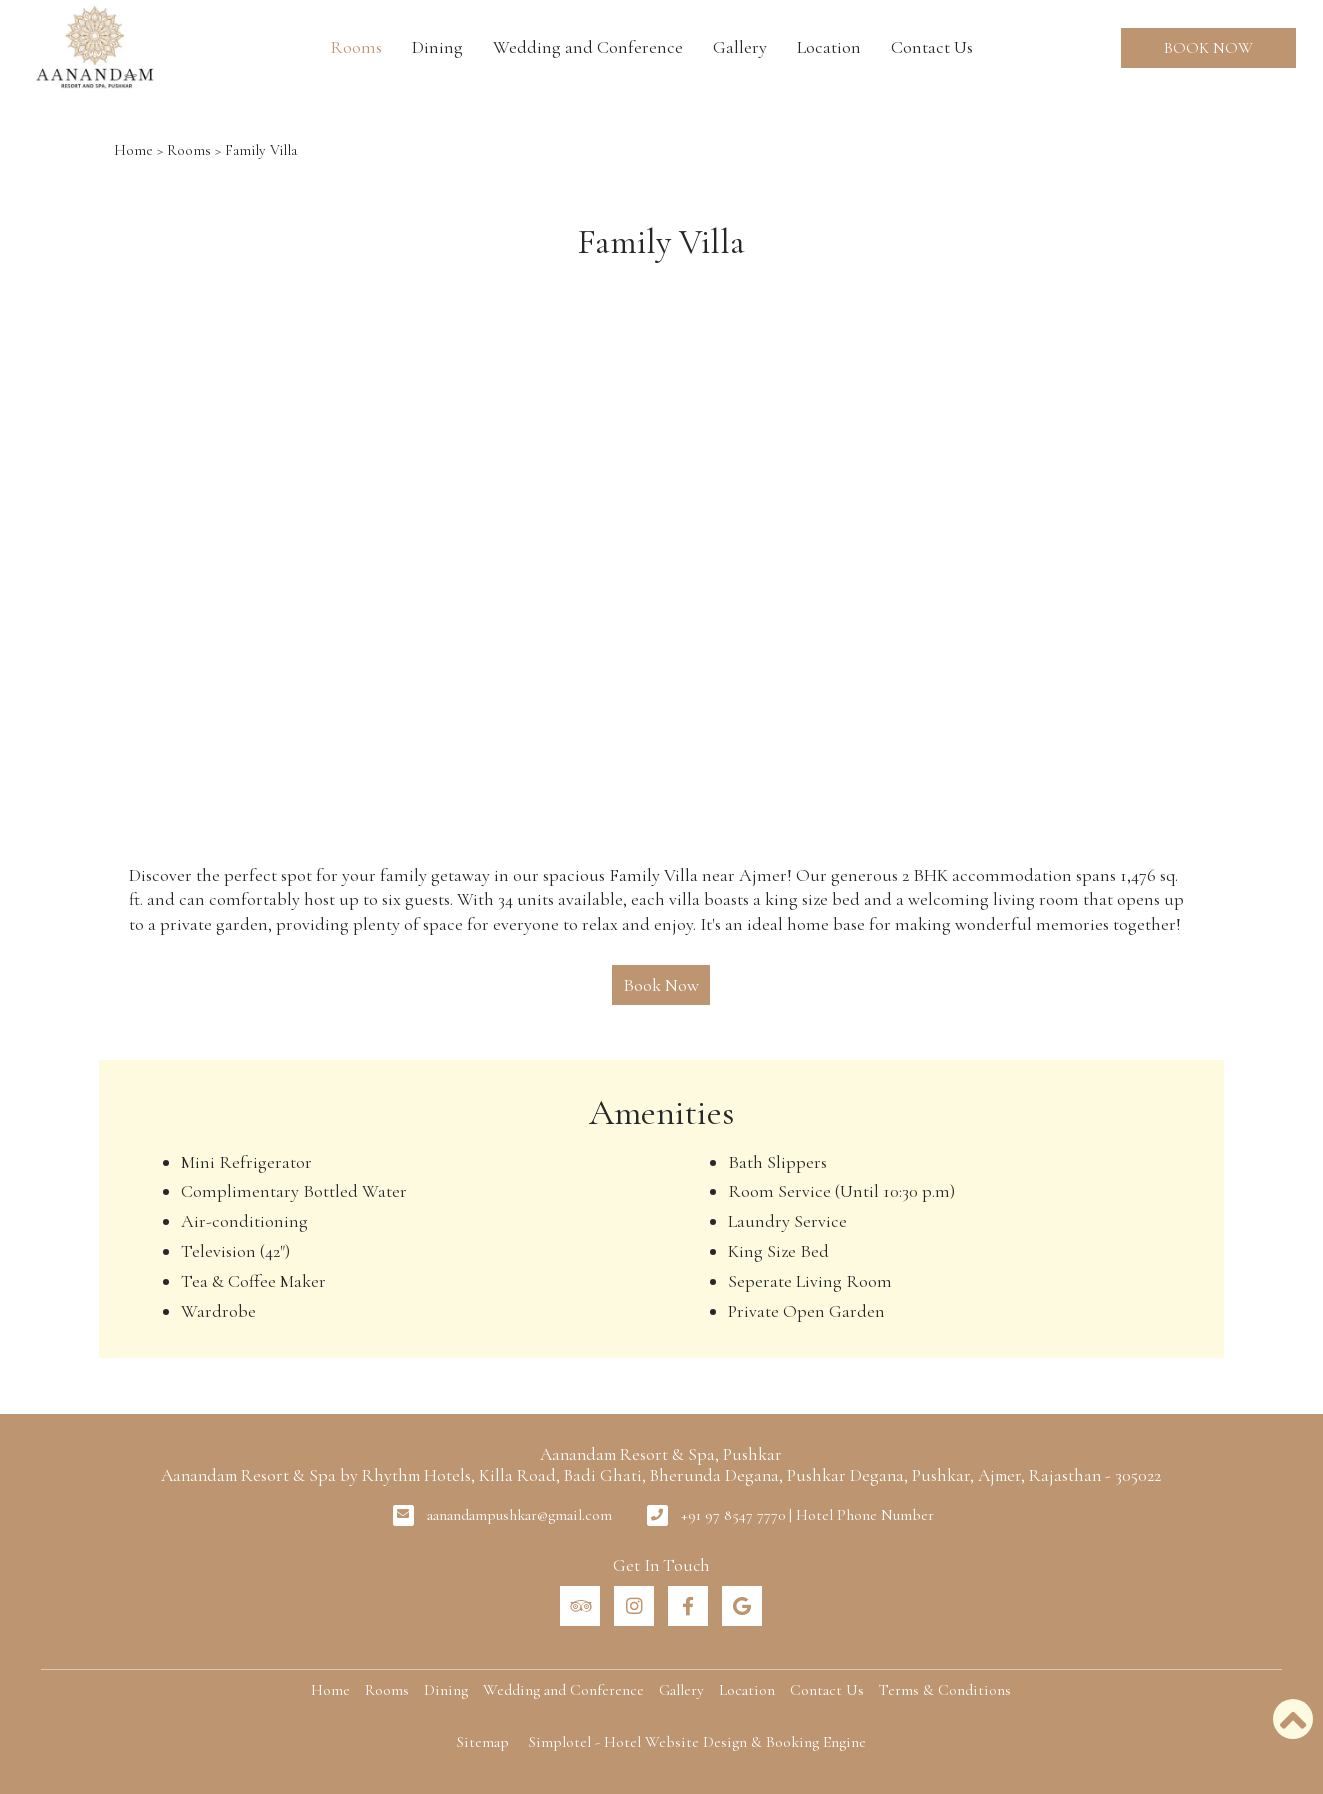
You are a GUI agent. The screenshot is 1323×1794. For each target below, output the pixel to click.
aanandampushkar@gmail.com (519, 1515)
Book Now (1208, 48)
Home (133, 150)
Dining (437, 47)
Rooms (356, 47)
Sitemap (483, 1742)
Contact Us (932, 47)
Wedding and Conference (588, 47)
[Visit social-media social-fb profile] (688, 1606)
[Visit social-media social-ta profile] (580, 1606)
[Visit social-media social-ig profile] (634, 1606)
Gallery (740, 47)
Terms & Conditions (945, 1690)
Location (829, 47)
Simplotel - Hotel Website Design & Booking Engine (697, 1742)
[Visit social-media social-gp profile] (742, 1606)
